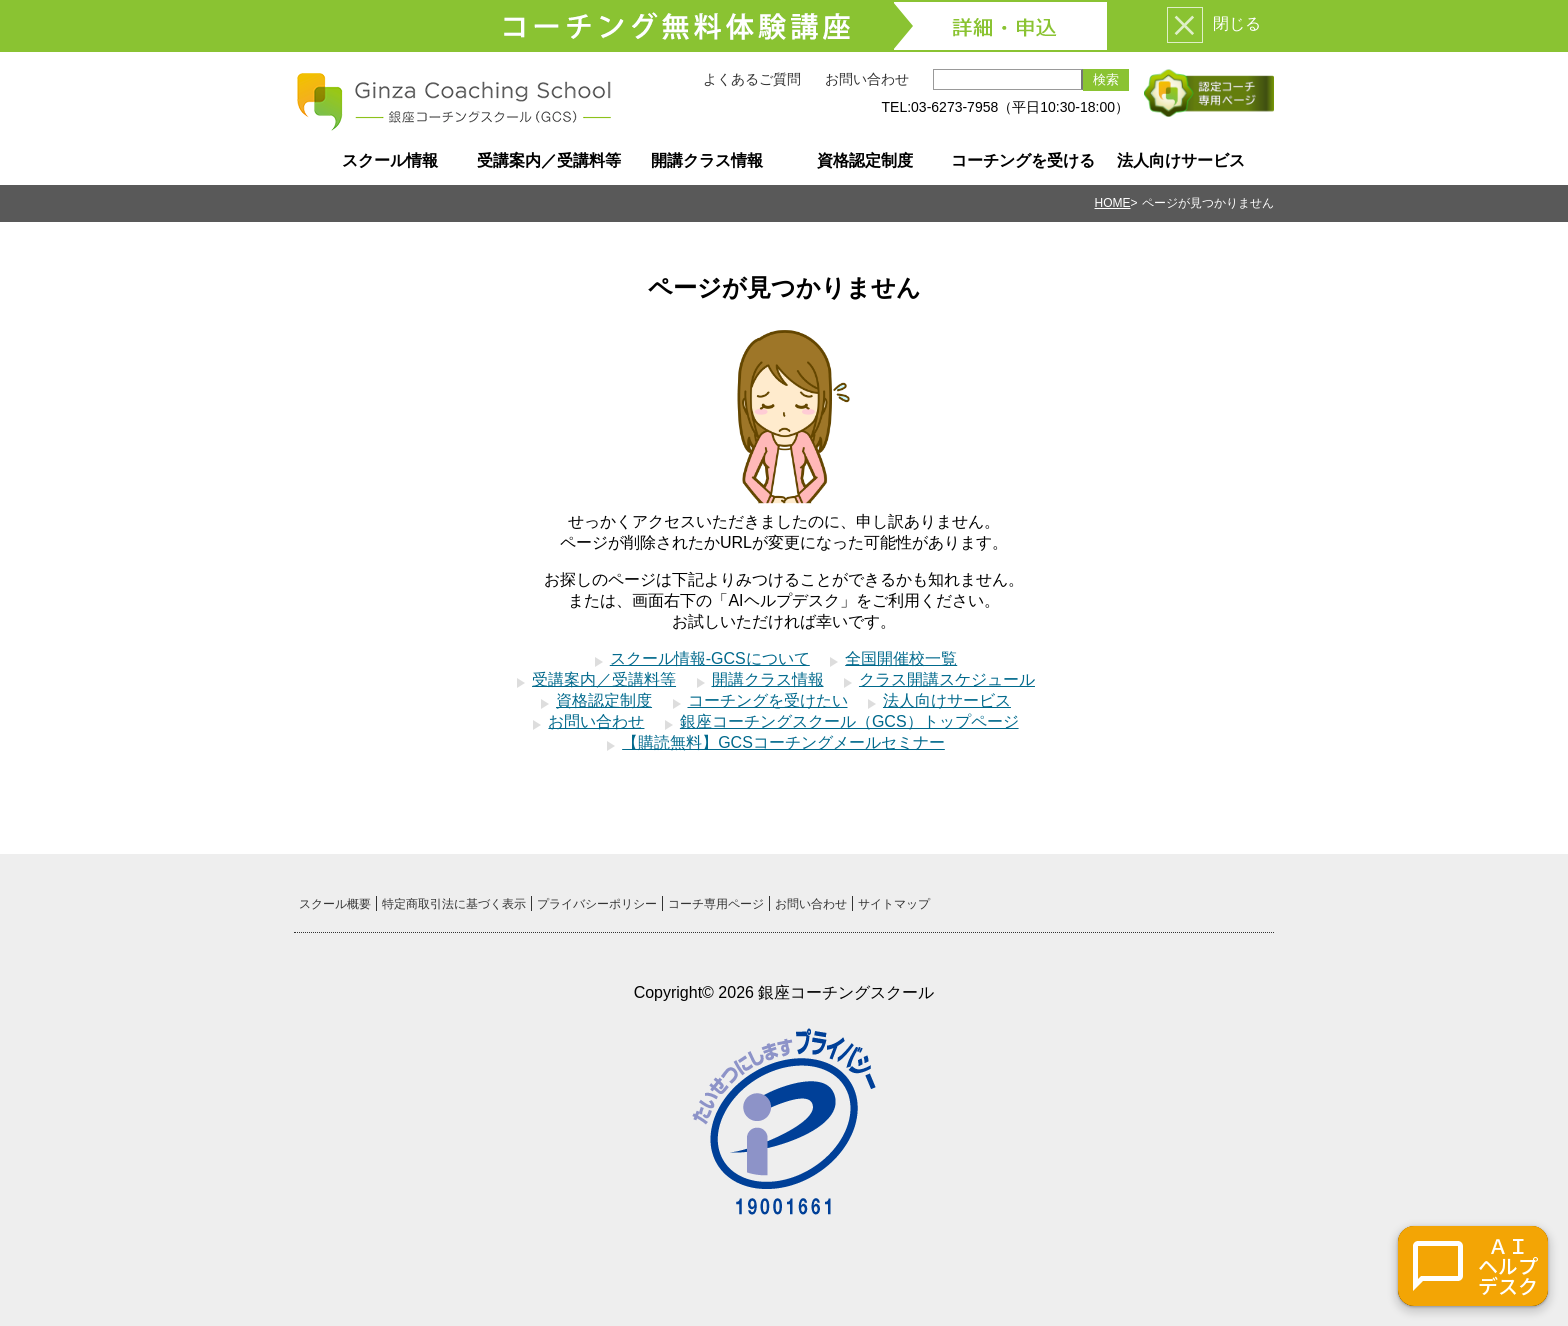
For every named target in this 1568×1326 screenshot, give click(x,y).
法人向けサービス (1181, 160)
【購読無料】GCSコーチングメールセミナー (783, 742)
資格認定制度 (865, 160)
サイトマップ (894, 904)
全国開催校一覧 (901, 658)
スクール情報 (390, 160)
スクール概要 (335, 904)
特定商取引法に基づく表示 (454, 904)
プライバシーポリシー (597, 904)
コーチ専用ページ (716, 904)
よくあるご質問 (752, 79)
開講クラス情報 (707, 160)
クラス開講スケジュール (947, 679)
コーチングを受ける (1023, 160)
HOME (1113, 203)
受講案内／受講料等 (549, 160)
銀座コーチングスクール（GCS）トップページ (849, 721)
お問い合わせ (867, 79)
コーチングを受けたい (768, 700)
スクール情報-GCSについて (710, 658)
